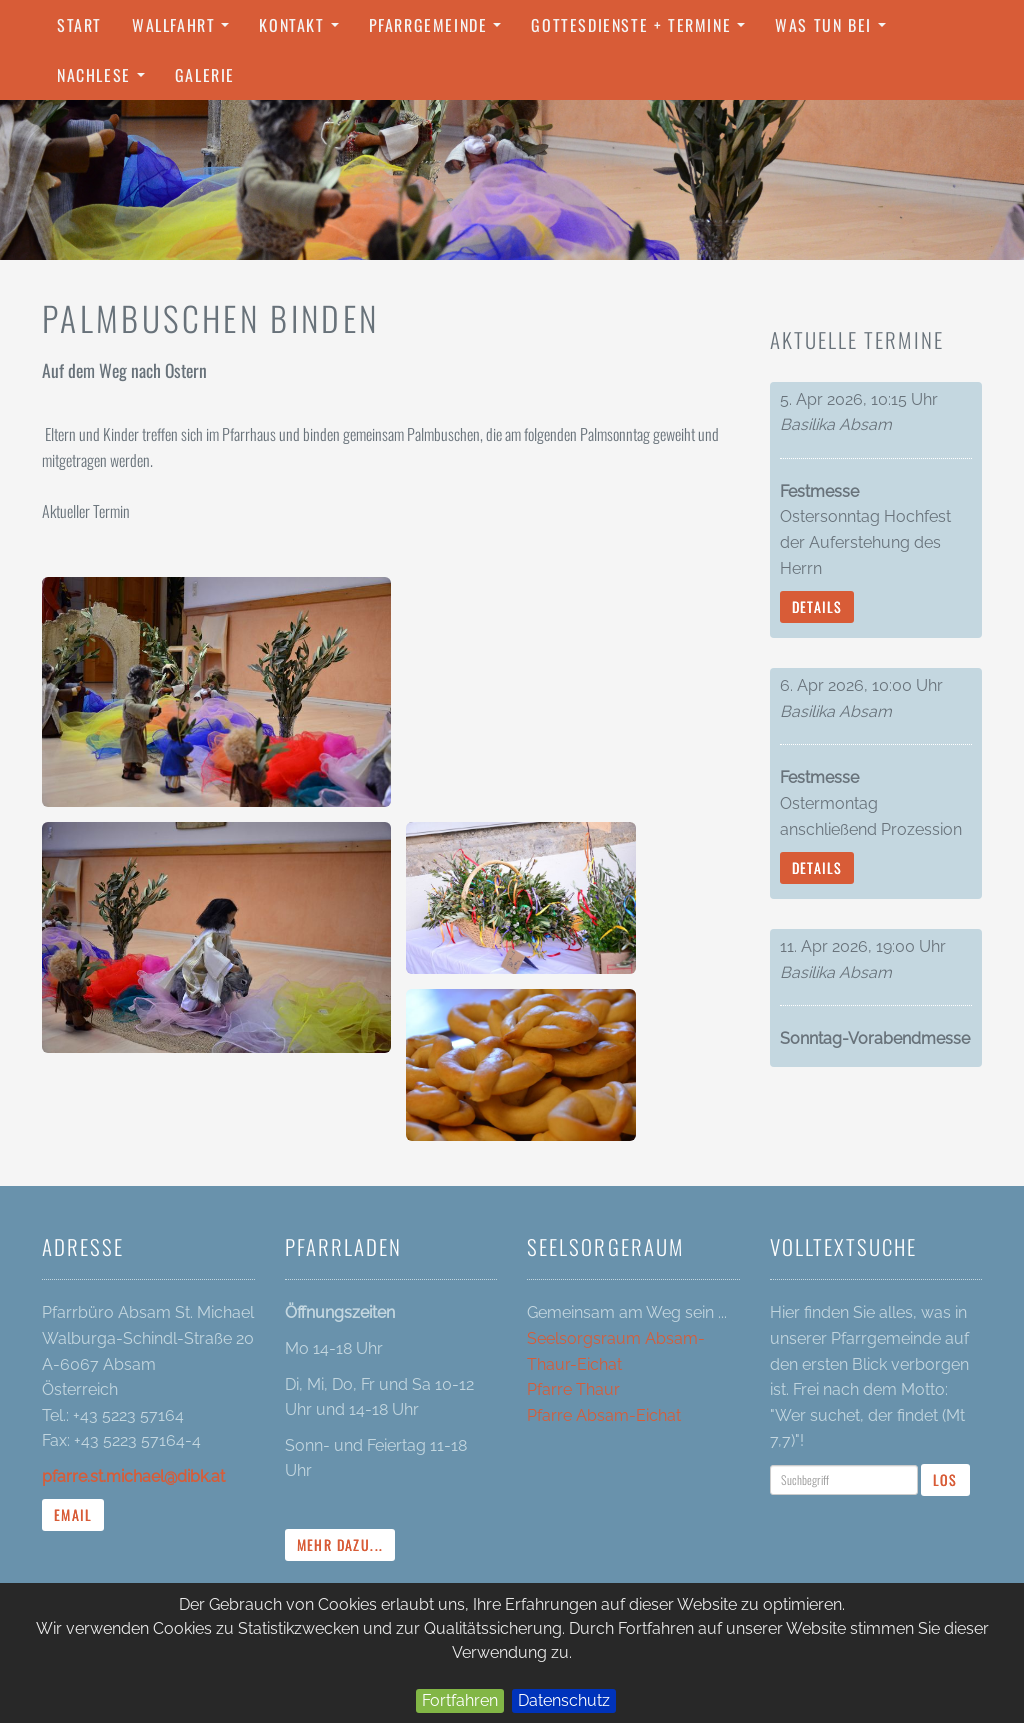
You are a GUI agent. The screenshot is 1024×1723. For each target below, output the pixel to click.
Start (79, 25)
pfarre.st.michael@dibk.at (133, 1476)
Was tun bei (835, 31)
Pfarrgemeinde (440, 31)
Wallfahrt (185, 31)
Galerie (205, 75)
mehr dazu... (340, 1544)
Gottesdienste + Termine (643, 31)
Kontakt (303, 31)
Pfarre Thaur (573, 1389)
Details (817, 606)
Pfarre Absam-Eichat (604, 1415)
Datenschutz (564, 1700)
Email (73, 1514)
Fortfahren (460, 1700)
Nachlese (106, 81)
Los (945, 1479)
